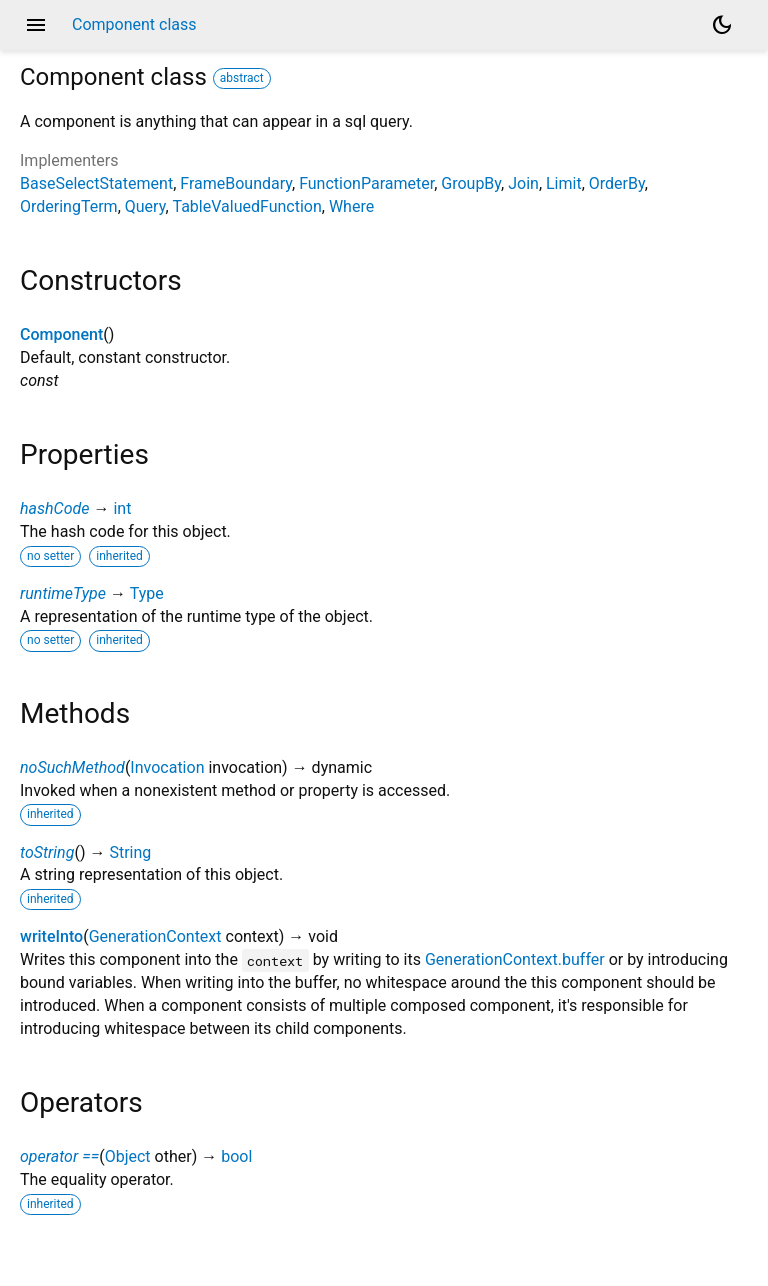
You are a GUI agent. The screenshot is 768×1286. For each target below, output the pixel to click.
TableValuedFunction (247, 206)
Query (145, 206)
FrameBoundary (236, 183)
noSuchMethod (72, 767)
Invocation (167, 767)
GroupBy (471, 183)
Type (147, 593)
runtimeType (63, 593)
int (122, 508)
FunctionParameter (366, 183)
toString (47, 852)
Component (61, 334)
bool (236, 1156)
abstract (242, 78)
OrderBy (617, 183)
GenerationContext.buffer (515, 959)
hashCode (54, 508)
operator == (59, 1156)
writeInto (51, 936)
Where (351, 206)
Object (128, 1156)
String (130, 852)
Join (523, 183)
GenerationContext (155, 936)
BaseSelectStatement (96, 183)
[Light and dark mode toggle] (722, 25)
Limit (564, 183)
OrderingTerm (69, 206)
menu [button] (36, 25)
